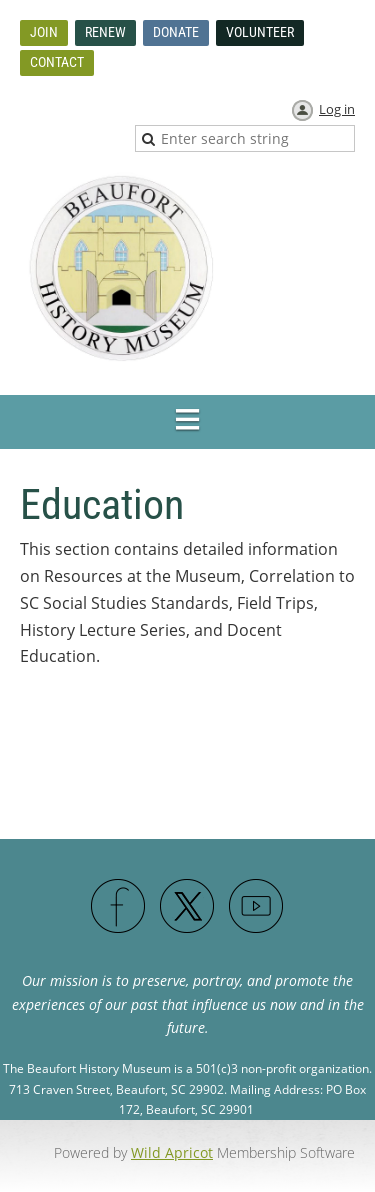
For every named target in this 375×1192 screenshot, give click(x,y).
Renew (105, 32)
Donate (176, 32)
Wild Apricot (172, 1152)
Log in (337, 109)
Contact (57, 62)
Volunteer (260, 32)
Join (44, 32)
